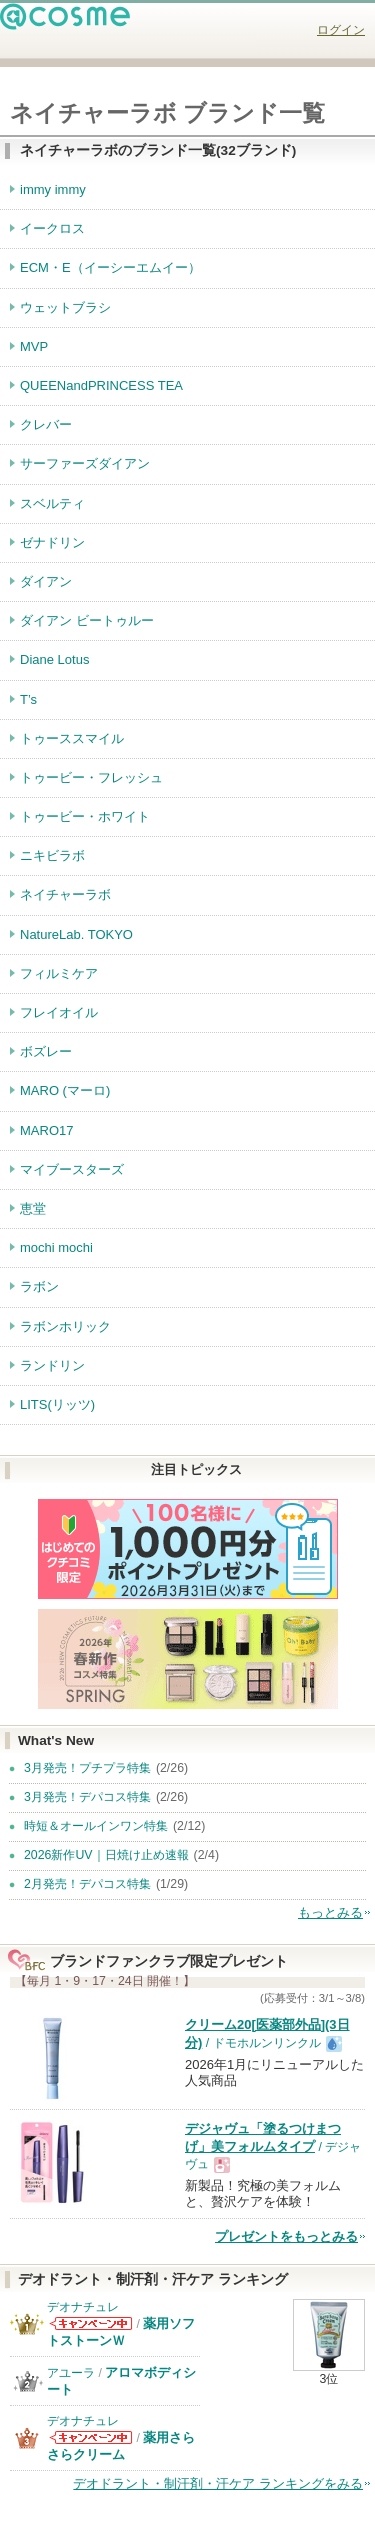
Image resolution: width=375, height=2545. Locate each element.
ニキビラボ (52, 855)
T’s (28, 699)
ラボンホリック (65, 1326)
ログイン (341, 30)
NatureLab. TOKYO (76, 934)
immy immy (53, 189)
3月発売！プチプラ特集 (87, 1768)
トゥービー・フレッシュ (91, 777)
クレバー (46, 424)
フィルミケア (59, 973)
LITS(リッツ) (57, 1404)
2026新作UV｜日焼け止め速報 (106, 1855)
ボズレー (46, 1051)
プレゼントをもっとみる (286, 2236)
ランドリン (52, 1365)
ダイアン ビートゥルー (87, 620)
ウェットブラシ (65, 307)
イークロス (52, 228)
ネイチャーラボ (65, 894)
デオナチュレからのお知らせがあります (91, 2323)
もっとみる (330, 1912)
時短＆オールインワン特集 (96, 1826)
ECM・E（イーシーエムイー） (110, 267)
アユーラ (71, 2373)
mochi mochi (56, 1247)
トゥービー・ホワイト (85, 816)
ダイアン (46, 581)
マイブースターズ (72, 1169)
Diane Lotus (54, 659)
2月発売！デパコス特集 (87, 1884)
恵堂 (33, 1208)
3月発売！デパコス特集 (87, 1797)
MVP (34, 346)
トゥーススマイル (72, 738)
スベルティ (52, 503)
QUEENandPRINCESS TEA (101, 385)
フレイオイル (59, 1012)
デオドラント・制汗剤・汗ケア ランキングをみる (218, 2483)
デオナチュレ (83, 2307)
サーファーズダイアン (85, 463)
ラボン (39, 1286)
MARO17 (46, 1130)
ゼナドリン (52, 542)
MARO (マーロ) (65, 1090)
